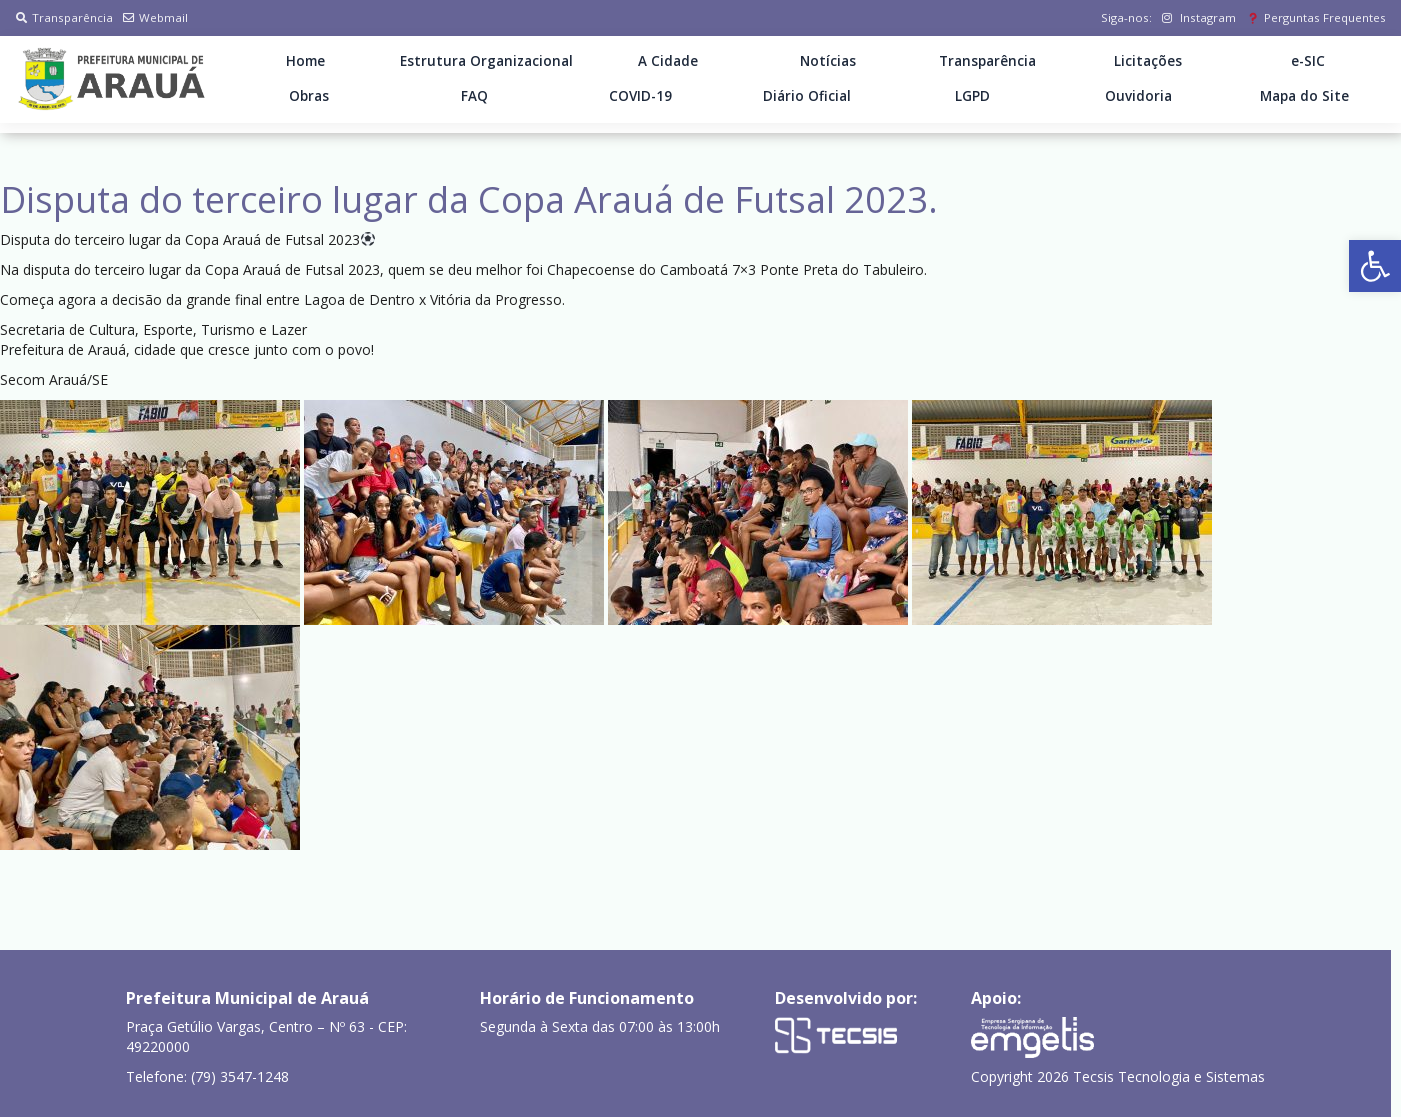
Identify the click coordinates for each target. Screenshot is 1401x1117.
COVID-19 (640, 96)
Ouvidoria (1138, 96)
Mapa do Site (1304, 96)
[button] (1375, 266)
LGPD (972, 96)
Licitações (1148, 61)
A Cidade (668, 61)
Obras (309, 96)
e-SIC (1308, 61)
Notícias (828, 61)
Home (305, 61)
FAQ (474, 96)
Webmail (155, 17)
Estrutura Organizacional (486, 61)
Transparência (64, 17)
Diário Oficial (807, 96)
